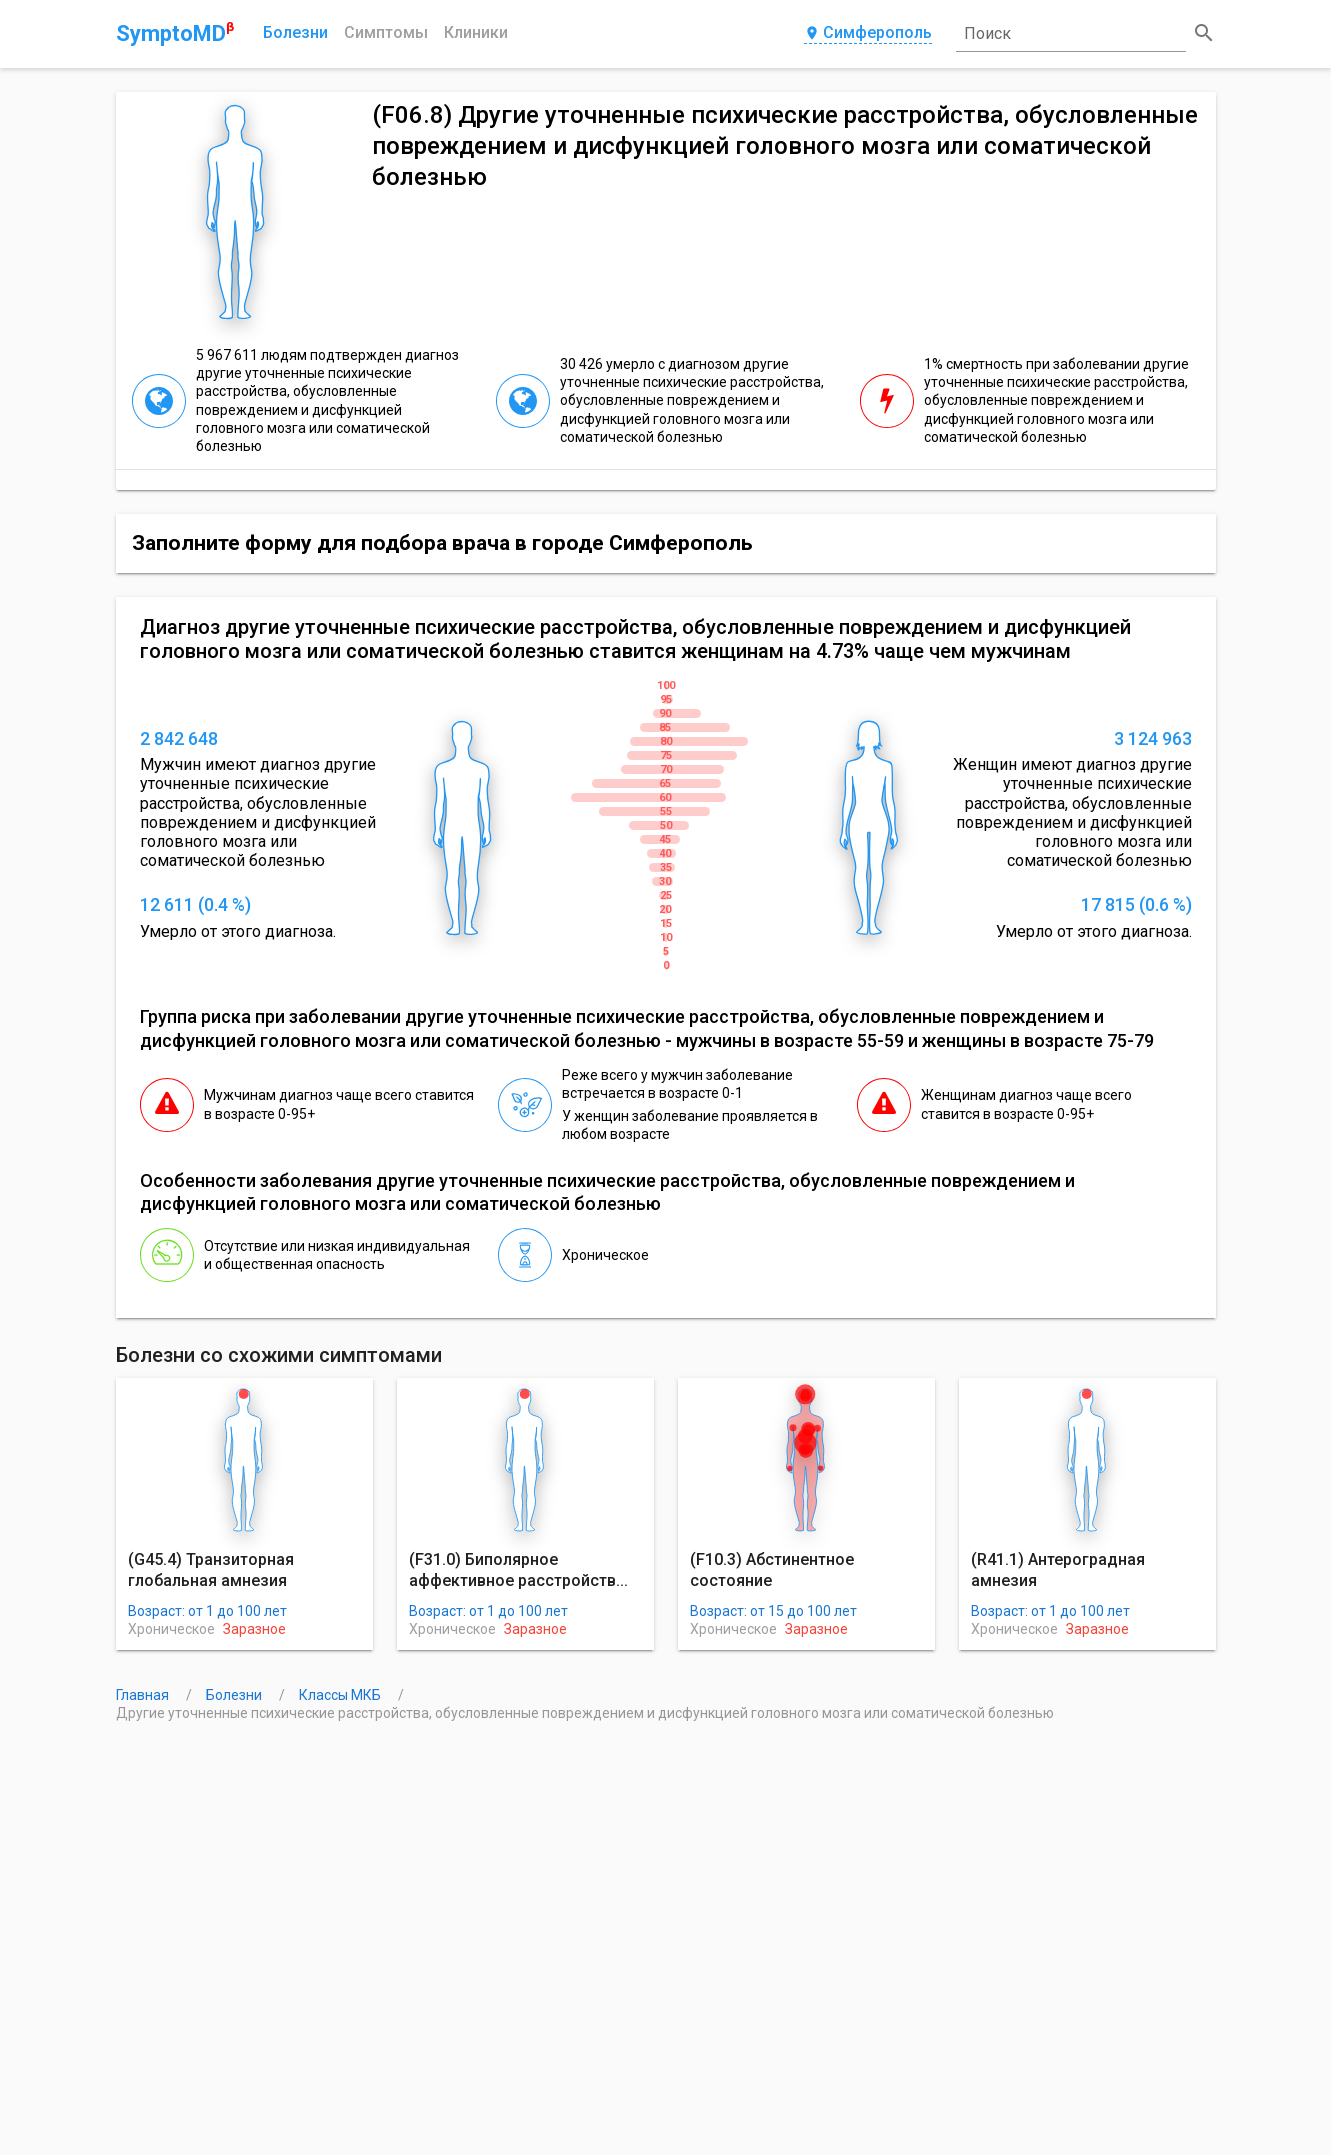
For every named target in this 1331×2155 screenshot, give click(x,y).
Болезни (295, 32)
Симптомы (386, 32)
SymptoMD (175, 33)
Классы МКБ (341, 1695)
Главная (144, 1695)
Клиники (476, 32)
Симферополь (868, 33)
